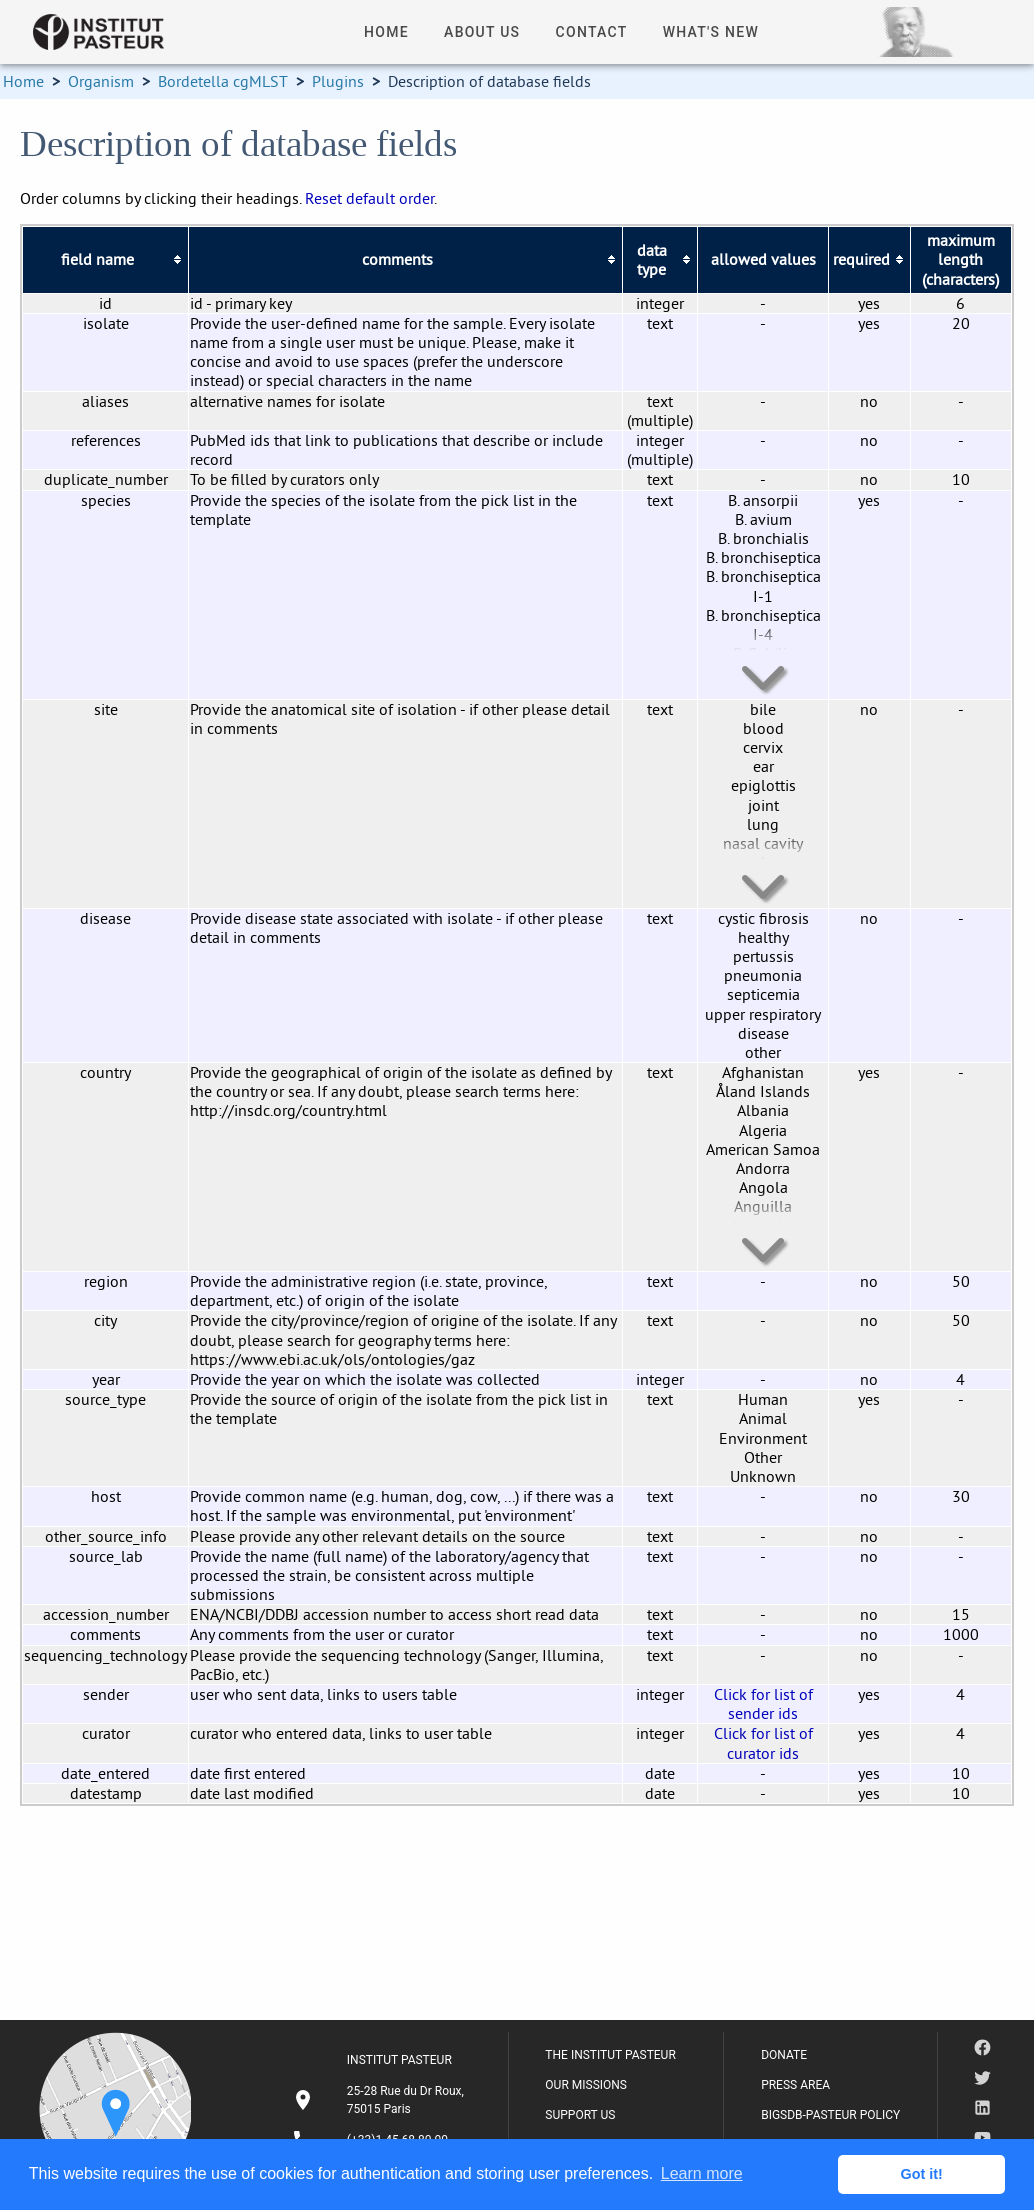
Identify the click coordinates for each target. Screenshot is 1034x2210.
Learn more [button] (702, 2173)
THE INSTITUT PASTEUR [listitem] (610, 2055)
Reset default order (369, 198)
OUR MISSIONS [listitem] (586, 2085)
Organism (101, 81)
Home (23, 81)
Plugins (338, 81)
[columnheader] (105, 260)
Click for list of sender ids (763, 1703)
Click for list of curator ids (763, 1742)
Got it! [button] (922, 2174)
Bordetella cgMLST (223, 81)
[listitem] (381, 2100)
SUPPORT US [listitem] (580, 2115)
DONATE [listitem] (784, 2055)
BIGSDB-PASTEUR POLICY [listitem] (830, 2115)
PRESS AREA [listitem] (795, 2085)
